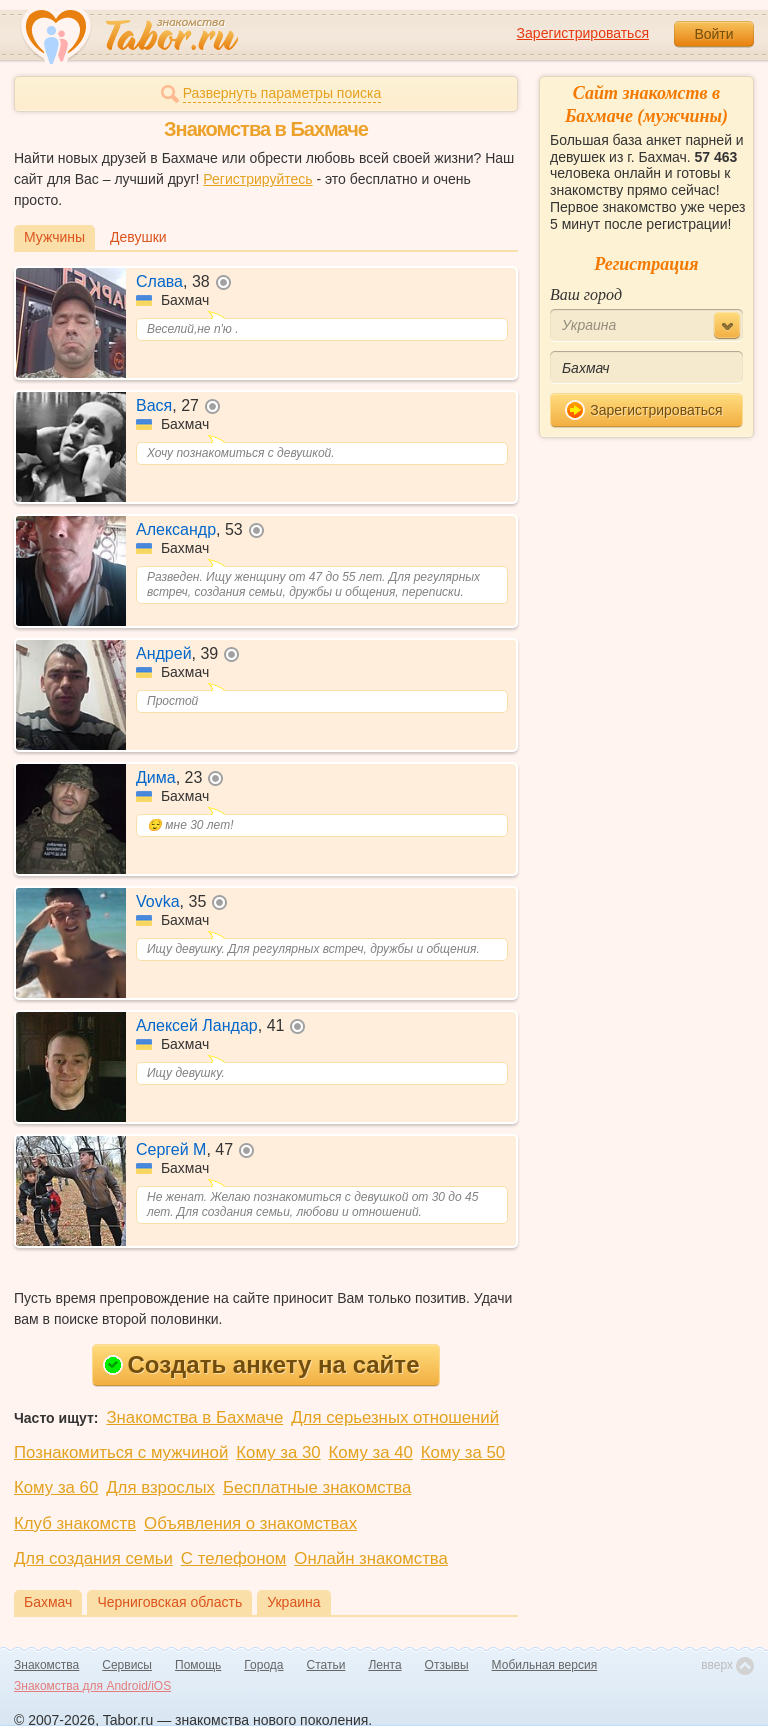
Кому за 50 (463, 1452)
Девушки (138, 237)
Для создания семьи (93, 1558)
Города (263, 1665)
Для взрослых (160, 1487)
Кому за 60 (56, 1487)
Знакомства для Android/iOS (92, 1686)
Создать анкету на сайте (261, 1364)
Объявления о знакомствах (250, 1523)
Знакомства (46, 1665)
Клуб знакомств (75, 1523)
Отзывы (447, 1665)
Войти (713, 34)
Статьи (326, 1665)
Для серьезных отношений (395, 1417)
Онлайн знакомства (371, 1558)
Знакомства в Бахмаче (194, 1417)
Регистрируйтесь (257, 179)
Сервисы (127, 1665)
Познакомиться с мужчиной (121, 1452)
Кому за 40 (371, 1452)
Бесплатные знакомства (317, 1487)
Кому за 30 (278, 1452)
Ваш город (586, 294)
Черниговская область (169, 1602)
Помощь (198, 1665)
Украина (293, 1602)
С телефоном (233, 1558)
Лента (384, 1665)
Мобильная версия (545, 1665)
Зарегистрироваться (583, 33)
